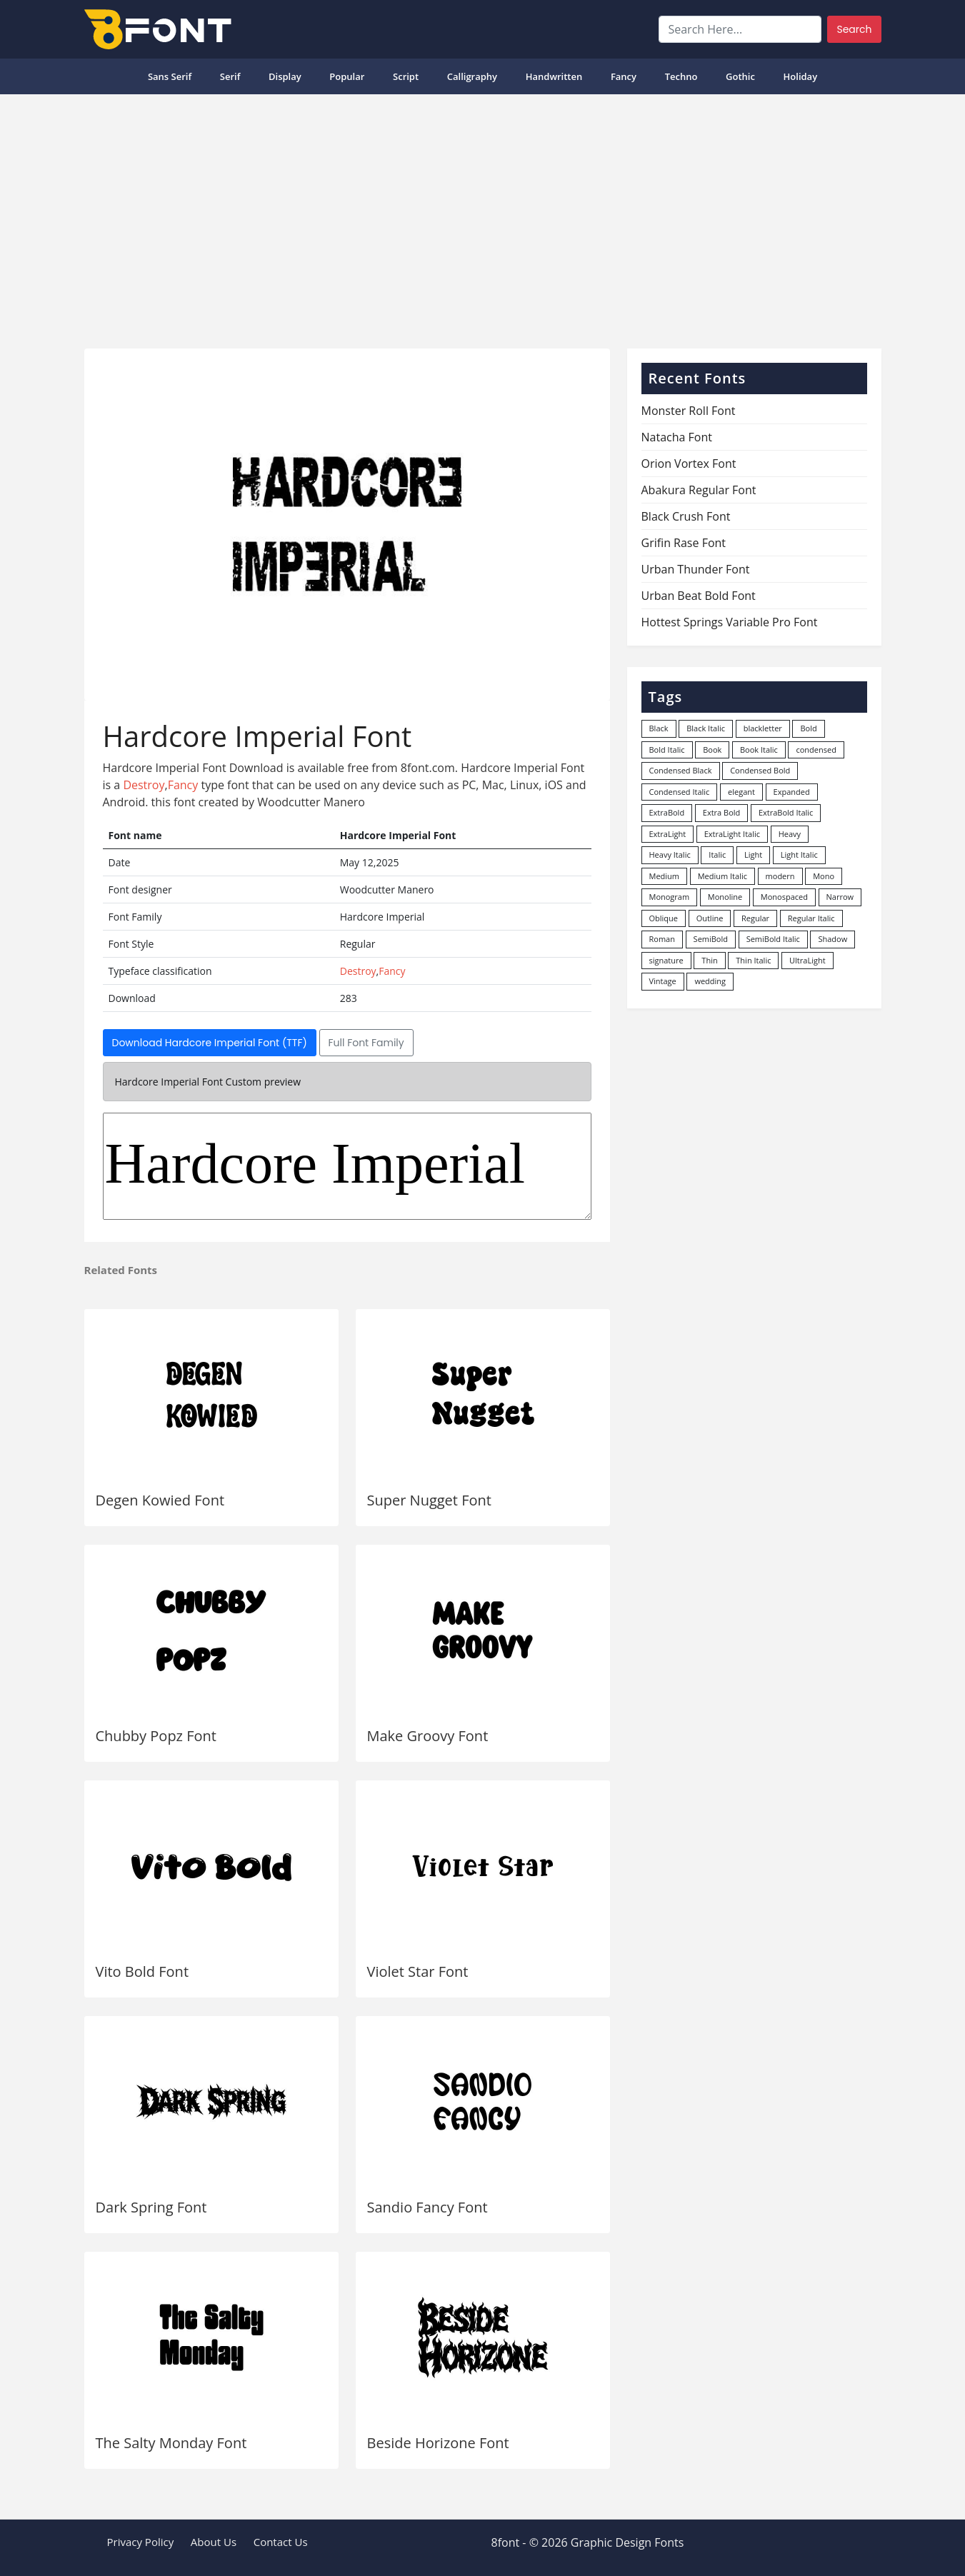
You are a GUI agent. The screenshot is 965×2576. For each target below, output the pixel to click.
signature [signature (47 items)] (666, 960)
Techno (681, 76)
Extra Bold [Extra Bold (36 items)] (722, 812)
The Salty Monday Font (171, 2442)
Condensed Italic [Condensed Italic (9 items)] (679, 791)
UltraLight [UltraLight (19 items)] (807, 960)
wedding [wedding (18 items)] (710, 981)
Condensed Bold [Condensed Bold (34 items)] (760, 770)
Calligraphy (472, 76)
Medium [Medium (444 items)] (664, 876)
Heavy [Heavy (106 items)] (790, 833)
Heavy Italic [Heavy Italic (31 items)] (670, 854)
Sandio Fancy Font (427, 2207)
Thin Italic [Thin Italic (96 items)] (753, 960)
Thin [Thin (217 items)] (709, 960)
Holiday (801, 76)
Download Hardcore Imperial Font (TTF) (209, 1043)
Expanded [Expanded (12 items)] (792, 791)
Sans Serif (169, 76)
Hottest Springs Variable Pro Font (729, 622)
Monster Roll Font (688, 411)
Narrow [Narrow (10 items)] (840, 896)
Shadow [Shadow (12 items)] (832, 938)
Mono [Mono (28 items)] (823, 876)
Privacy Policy (140, 2542)
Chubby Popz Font (156, 1735)
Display (285, 76)
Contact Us (281, 2542)
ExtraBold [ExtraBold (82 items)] (667, 812)
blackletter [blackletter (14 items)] (763, 728)
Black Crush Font (686, 516)
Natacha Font (676, 437)
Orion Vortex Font (688, 463)
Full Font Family (366, 1043)
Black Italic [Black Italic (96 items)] (705, 728)
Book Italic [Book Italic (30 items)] (759, 749)
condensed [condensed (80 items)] (816, 749)
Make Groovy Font (428, 1735)
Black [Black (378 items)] (659, 728)
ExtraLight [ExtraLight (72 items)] (667, 833)
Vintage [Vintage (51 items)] (662, 981)
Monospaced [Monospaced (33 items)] (784, 896)
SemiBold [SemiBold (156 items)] (711, 938)
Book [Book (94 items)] (712, 749)
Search (853, 29)
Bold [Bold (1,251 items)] (808, 728)
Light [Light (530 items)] (753, 854)
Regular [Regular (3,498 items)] (755, 918)
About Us (213, 2542)
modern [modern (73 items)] (780, 876)
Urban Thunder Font (695, 569)
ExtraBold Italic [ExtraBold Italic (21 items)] (786, 812)
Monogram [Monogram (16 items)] (669, 896)
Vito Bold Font (142, 1971)
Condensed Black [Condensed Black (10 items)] (680, 770)
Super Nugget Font (429, 1500)
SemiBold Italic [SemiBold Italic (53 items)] (773, 938)
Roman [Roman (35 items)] (662, 938)
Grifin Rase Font (683, 543)
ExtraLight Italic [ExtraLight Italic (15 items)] (732, 833)
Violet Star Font (418, 1971)
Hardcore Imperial (347, 1166)
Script (406, 76)
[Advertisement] (482, 216)
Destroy (143, 785)
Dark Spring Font (151, 2207)
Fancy (623, 76)
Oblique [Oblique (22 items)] (664, 918)
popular (346, 76)
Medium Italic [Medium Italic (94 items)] (722, 876)
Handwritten (554, 76)
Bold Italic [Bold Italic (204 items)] (667, 749)
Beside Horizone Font (438, 2442)
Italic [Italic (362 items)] (717, 854)
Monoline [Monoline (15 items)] (725, 896)
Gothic (740, 76)
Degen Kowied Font (160, 1500)
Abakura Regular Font (698, 490)
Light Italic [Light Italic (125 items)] (799, 854)
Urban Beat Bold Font (698, 595)
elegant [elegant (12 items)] (741, 791)
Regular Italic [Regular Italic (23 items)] (811, 918)
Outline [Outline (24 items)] (710, 918)
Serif (230, 76)
